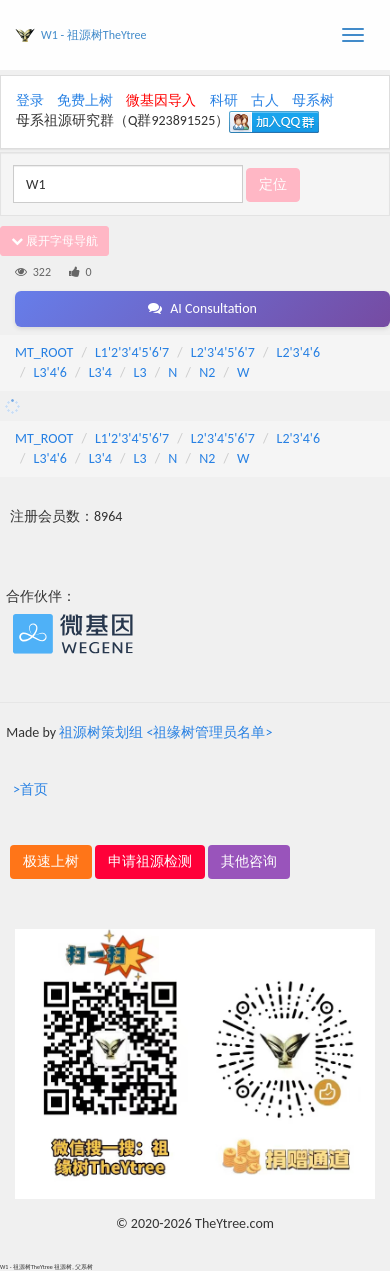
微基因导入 (161, 100)
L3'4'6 (50, 372)
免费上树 (85, 100)
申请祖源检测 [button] (150, 861)
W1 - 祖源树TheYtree (94, 35)
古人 (265, 100)
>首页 (30, 789)
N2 (207, 372)
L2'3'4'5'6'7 (223, 352)
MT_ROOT (44, 352)
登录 (30, 100)
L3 (140, 372)
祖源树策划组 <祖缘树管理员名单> (165, 732)
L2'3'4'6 (299, 352)
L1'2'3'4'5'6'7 (132, 352)
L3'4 (100, 372)
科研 (224, 100)
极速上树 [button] (51, 861)
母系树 (313, 100)
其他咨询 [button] (249, 861)
